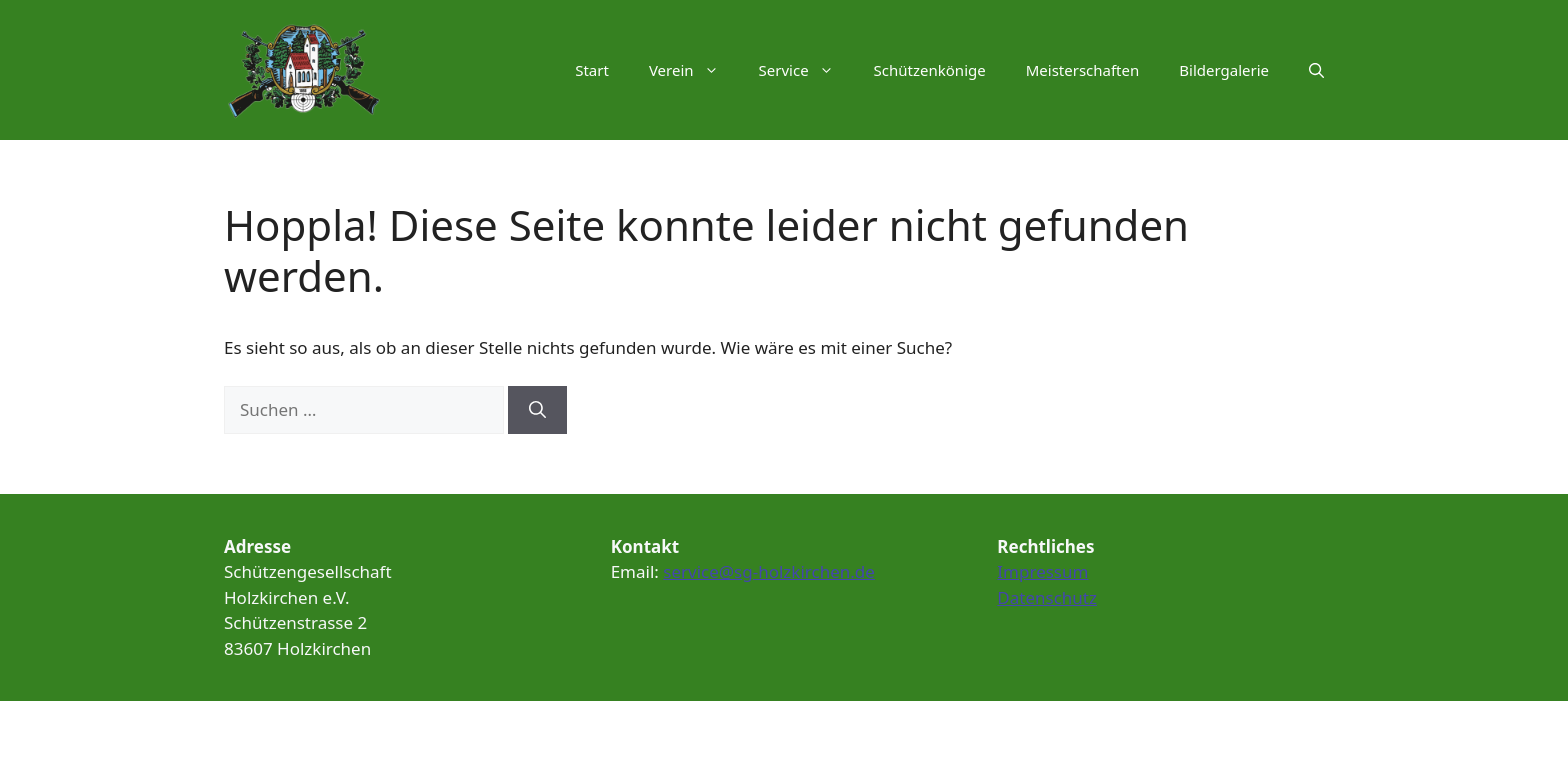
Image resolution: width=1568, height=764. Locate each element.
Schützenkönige (930, 70)
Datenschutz (1047, 597)
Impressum (1042, 571)
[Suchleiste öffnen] (1316, 70)
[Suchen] (537, 410)
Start (592, 70)
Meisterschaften (1083, 70)
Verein (694, 70)
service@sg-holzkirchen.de (769, 571)
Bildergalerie (1224, 70)
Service (806, 70)
